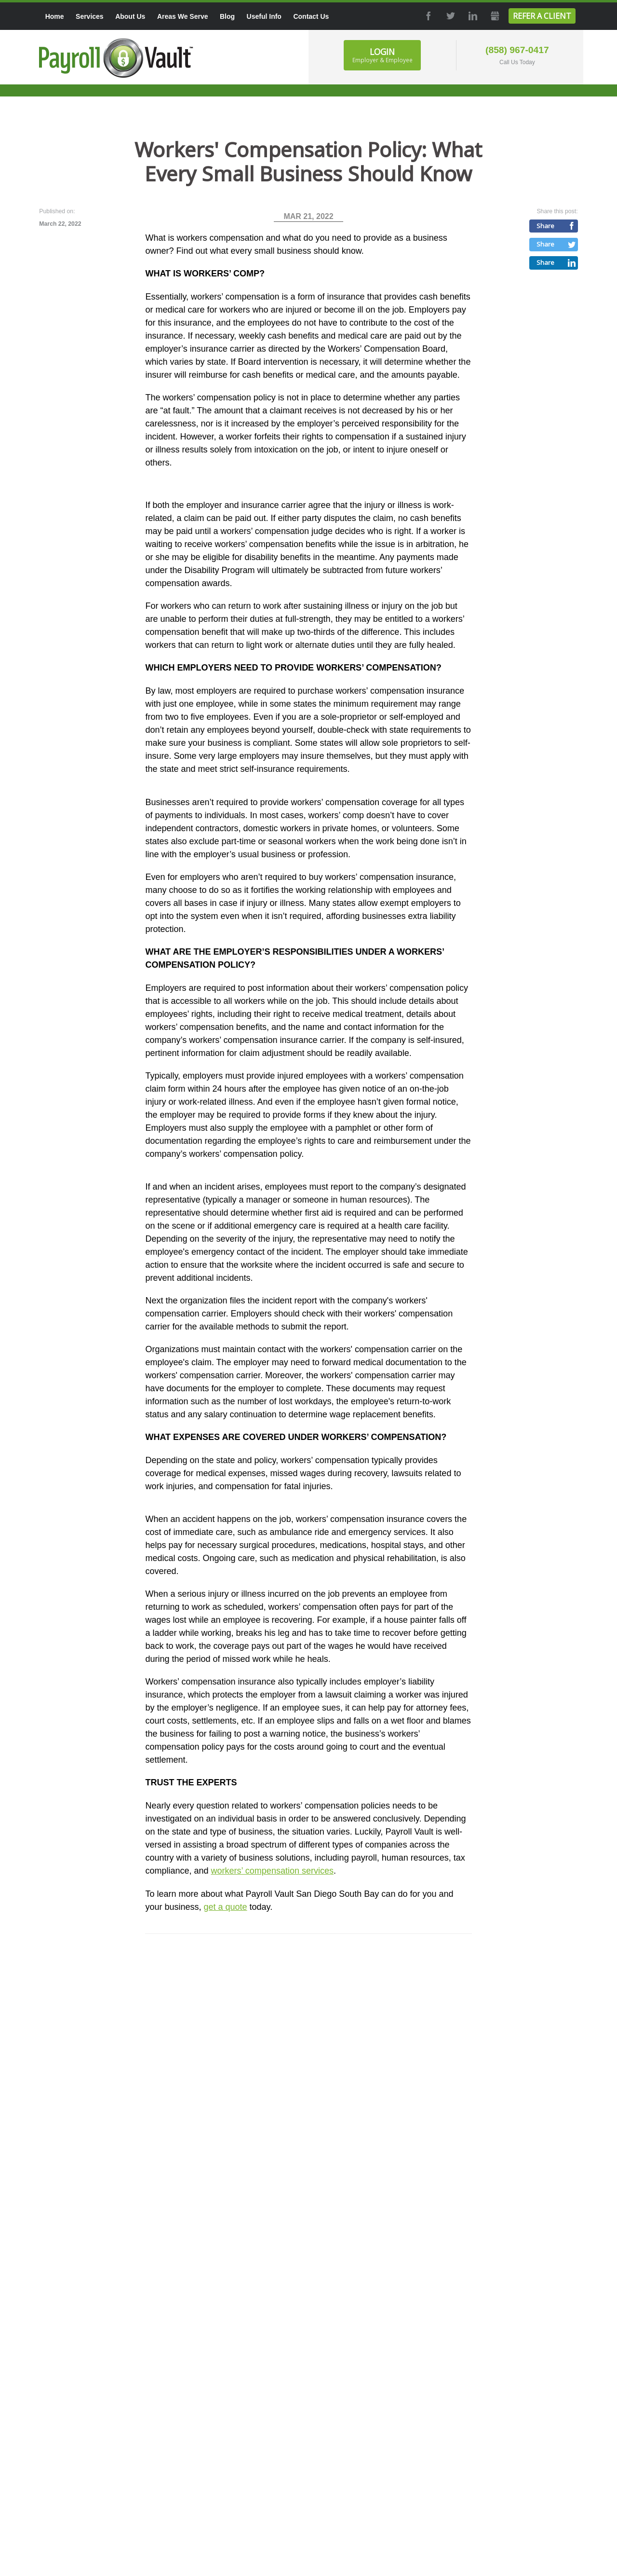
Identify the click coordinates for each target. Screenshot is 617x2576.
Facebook (428, 16)
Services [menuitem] (90, 16)
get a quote (225, 1907)
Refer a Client (542, 16)
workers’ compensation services (272, 1871)
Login (382, 55)
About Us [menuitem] (130, 16)
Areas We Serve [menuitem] (182, 16)
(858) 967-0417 (517, 50)
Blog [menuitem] (227, 16)
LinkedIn (472, 16)
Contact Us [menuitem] (311, 16)
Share (545, 225)
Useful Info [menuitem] (264, 16)
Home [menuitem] (54, 16)
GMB (494, 16)
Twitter (449, 16)
